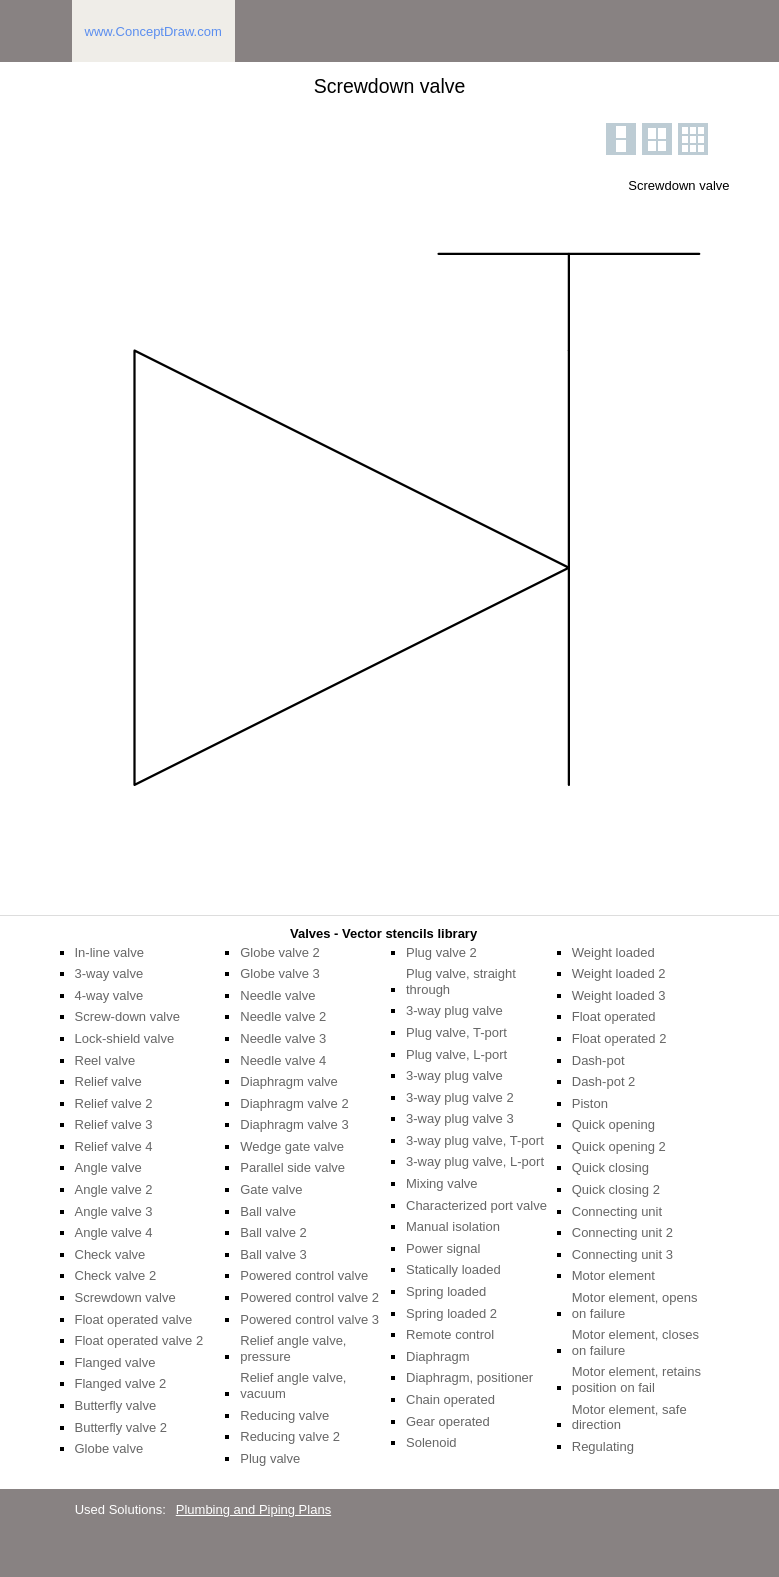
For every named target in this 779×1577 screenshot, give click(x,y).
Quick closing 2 (616, 1189)
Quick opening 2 (619, 1146)
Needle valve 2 (283, 1016)
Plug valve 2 (441, 952)
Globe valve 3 (280, 973)
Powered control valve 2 (309, 1297)
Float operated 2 (619, 1038)
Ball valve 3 (273, 1254)
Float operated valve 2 (139, 1340)
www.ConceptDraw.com (153, 31)
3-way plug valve (454, 1010)
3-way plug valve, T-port (475, 1140)
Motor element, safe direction (629, 1417)
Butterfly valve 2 (121, 1427)
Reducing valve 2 (290, 1436)
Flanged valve (115, 1362)
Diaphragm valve (289, 1081)
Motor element (613, 1275)
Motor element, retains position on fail (636, 1379)
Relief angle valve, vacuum (293, 1385)
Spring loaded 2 (451, 1313)
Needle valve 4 (283, 1060)
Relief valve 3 (114, 1124)
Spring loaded (446, 1291)
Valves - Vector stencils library (383, 933)
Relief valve (108, 1081)
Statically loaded (453, 1269)
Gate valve (271, 1189)
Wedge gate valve (292, 1146)
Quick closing (610, 1167)
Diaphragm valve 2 (294, 1103)
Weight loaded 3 (619, 995)
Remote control (450, 1334)
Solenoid (431, 1442)
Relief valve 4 (114, 1146)
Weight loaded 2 (619, 973)
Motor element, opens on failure (635, 1305)
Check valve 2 (116, 1275)
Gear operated (448, 1421)
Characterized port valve (476, 1205)
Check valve (110, 1254)
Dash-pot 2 (604, 1081)
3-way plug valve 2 (460, 1097)
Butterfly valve (116, 1405)
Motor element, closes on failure (635, 1342)
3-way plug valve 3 (460, 1118)
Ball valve (268, 1211)
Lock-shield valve (125, 1038)
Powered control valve (304, 1275)
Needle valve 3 (283, 1038)
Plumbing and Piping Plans (253, 1509)
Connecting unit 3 (622, 1254)
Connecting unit (617, 1211)
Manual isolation (453, 1226)
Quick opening (613, 1124)
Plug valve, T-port (456, 1032)
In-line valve (109, 952)
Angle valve (108, 1167)
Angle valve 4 (114, 1232)
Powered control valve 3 (309, 1319)
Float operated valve (134, 1319)
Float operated (614, 1016)
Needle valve (277, 995)
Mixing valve (442, 1183)
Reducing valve (284, 1415)
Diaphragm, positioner (469, 1377)
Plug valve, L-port (456, 1054)
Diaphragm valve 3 (294, 1124)
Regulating (603, 1446)
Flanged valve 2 (121, 1383)
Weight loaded (613, 952)
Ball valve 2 (273, 1232)
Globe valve (109, 1448)
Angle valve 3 (114, 1211)
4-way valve (109, 995)
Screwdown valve (125, 1297)
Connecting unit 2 (622, 1232)
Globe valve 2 (280, 952)
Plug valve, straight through (461, 981)
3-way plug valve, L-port (475, 1161)
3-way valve (109, 973)
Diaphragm (438, 1356)
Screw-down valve (128, 1016)
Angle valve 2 (114, 1189)
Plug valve (270, 1458)
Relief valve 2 (114, 1103)
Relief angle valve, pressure (293, 1348)
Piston (590, 1103)
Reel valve (105, 1060)
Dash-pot (598, 1060)
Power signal (443, 1248)
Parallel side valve (292, 1167)
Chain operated (450, 1399)
